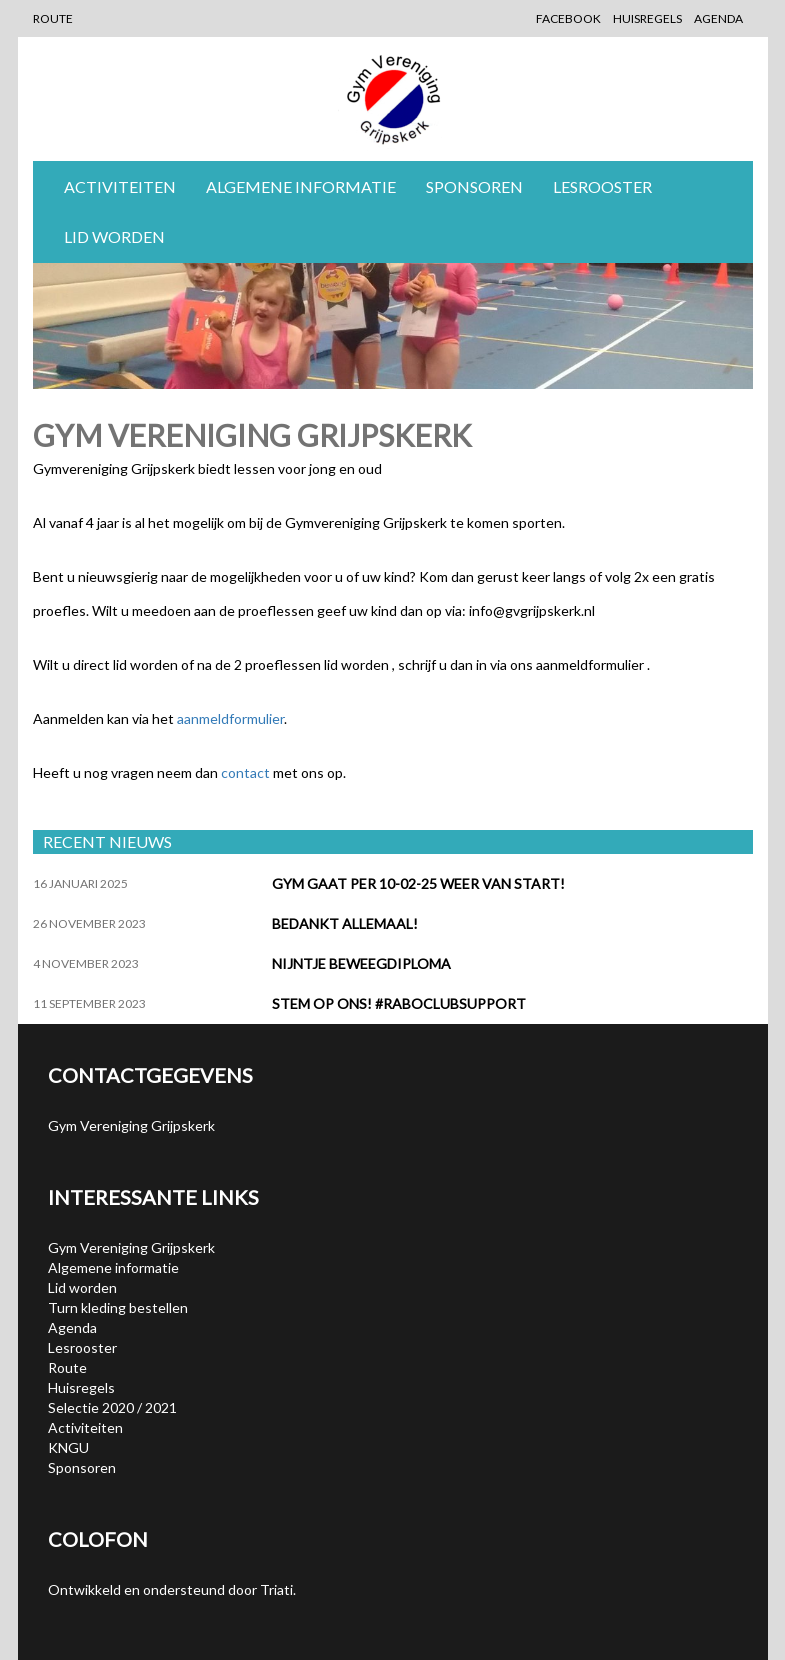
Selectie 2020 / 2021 (112, 1407)
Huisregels (647, 18)
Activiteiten (120, 186)
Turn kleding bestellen (118, 1307)
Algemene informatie (301, 186)
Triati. (278, 1589)
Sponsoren (474, 186)
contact (245, 772)
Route (53, 18)
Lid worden (114, 236)
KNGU (68, 1447)
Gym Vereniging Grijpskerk (131, 1247)
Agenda (718, 18)
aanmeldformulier (230, 718)
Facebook (568, 18)
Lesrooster (602, 186)
